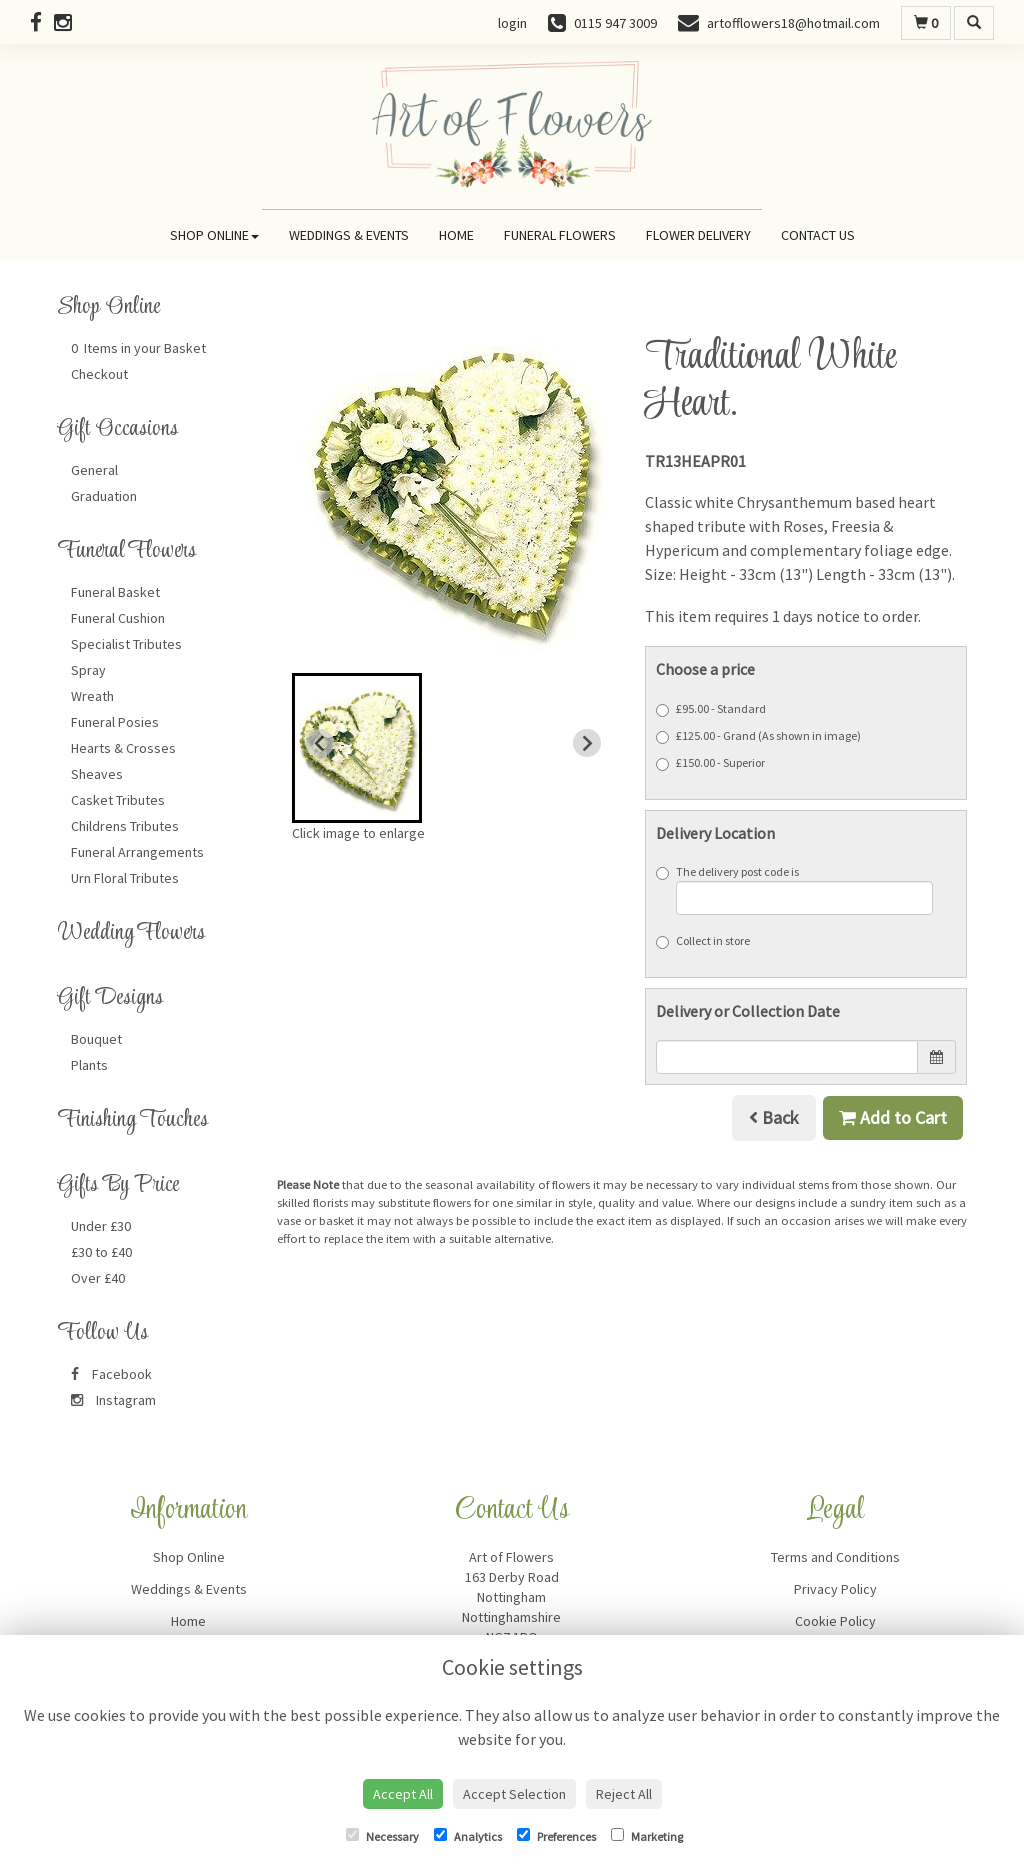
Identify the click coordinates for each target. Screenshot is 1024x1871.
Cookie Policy (835, 1621)
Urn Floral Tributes (125, 878)
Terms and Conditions (835, 1557)
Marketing (647, 1836)
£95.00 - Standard (711, 709)
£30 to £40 (101, 1252)
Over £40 (98, 1278)
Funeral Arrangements (137, 852)
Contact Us (818, 235)
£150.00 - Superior (710, 763)
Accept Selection (514, 1794)
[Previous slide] (320, 743)
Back (774, 1117)
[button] (357, 748)
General (94, 470)
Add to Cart (893, 1117)
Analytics (468, 1836)
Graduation (104, 496)
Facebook (111, 1374)
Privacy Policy (835, 1589)
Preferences (556, 1836)
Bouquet (96, 1039)
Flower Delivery (698, 235)
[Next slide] (587, 743)
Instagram (113, 1400)
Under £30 (101, 1226)
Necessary (382, 1836)
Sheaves (97, 774)
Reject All (624, 1794)
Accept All (403, 1794)
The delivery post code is (795, 889)
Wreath (92, 696)
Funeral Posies (115, 722)
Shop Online (214, 235)
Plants (89, 1065)
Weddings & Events (349, 235)
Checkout (99, 374)
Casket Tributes (118, 800)
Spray (88, 670)
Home (456, 235)
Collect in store (703, 941)
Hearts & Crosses (123, 748)
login (512, 23)
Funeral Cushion (118, 618)
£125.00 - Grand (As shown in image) (758, 736)
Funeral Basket (115, 592)
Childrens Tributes (125, 826)
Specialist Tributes (126, 644)
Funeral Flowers (560, 235)
